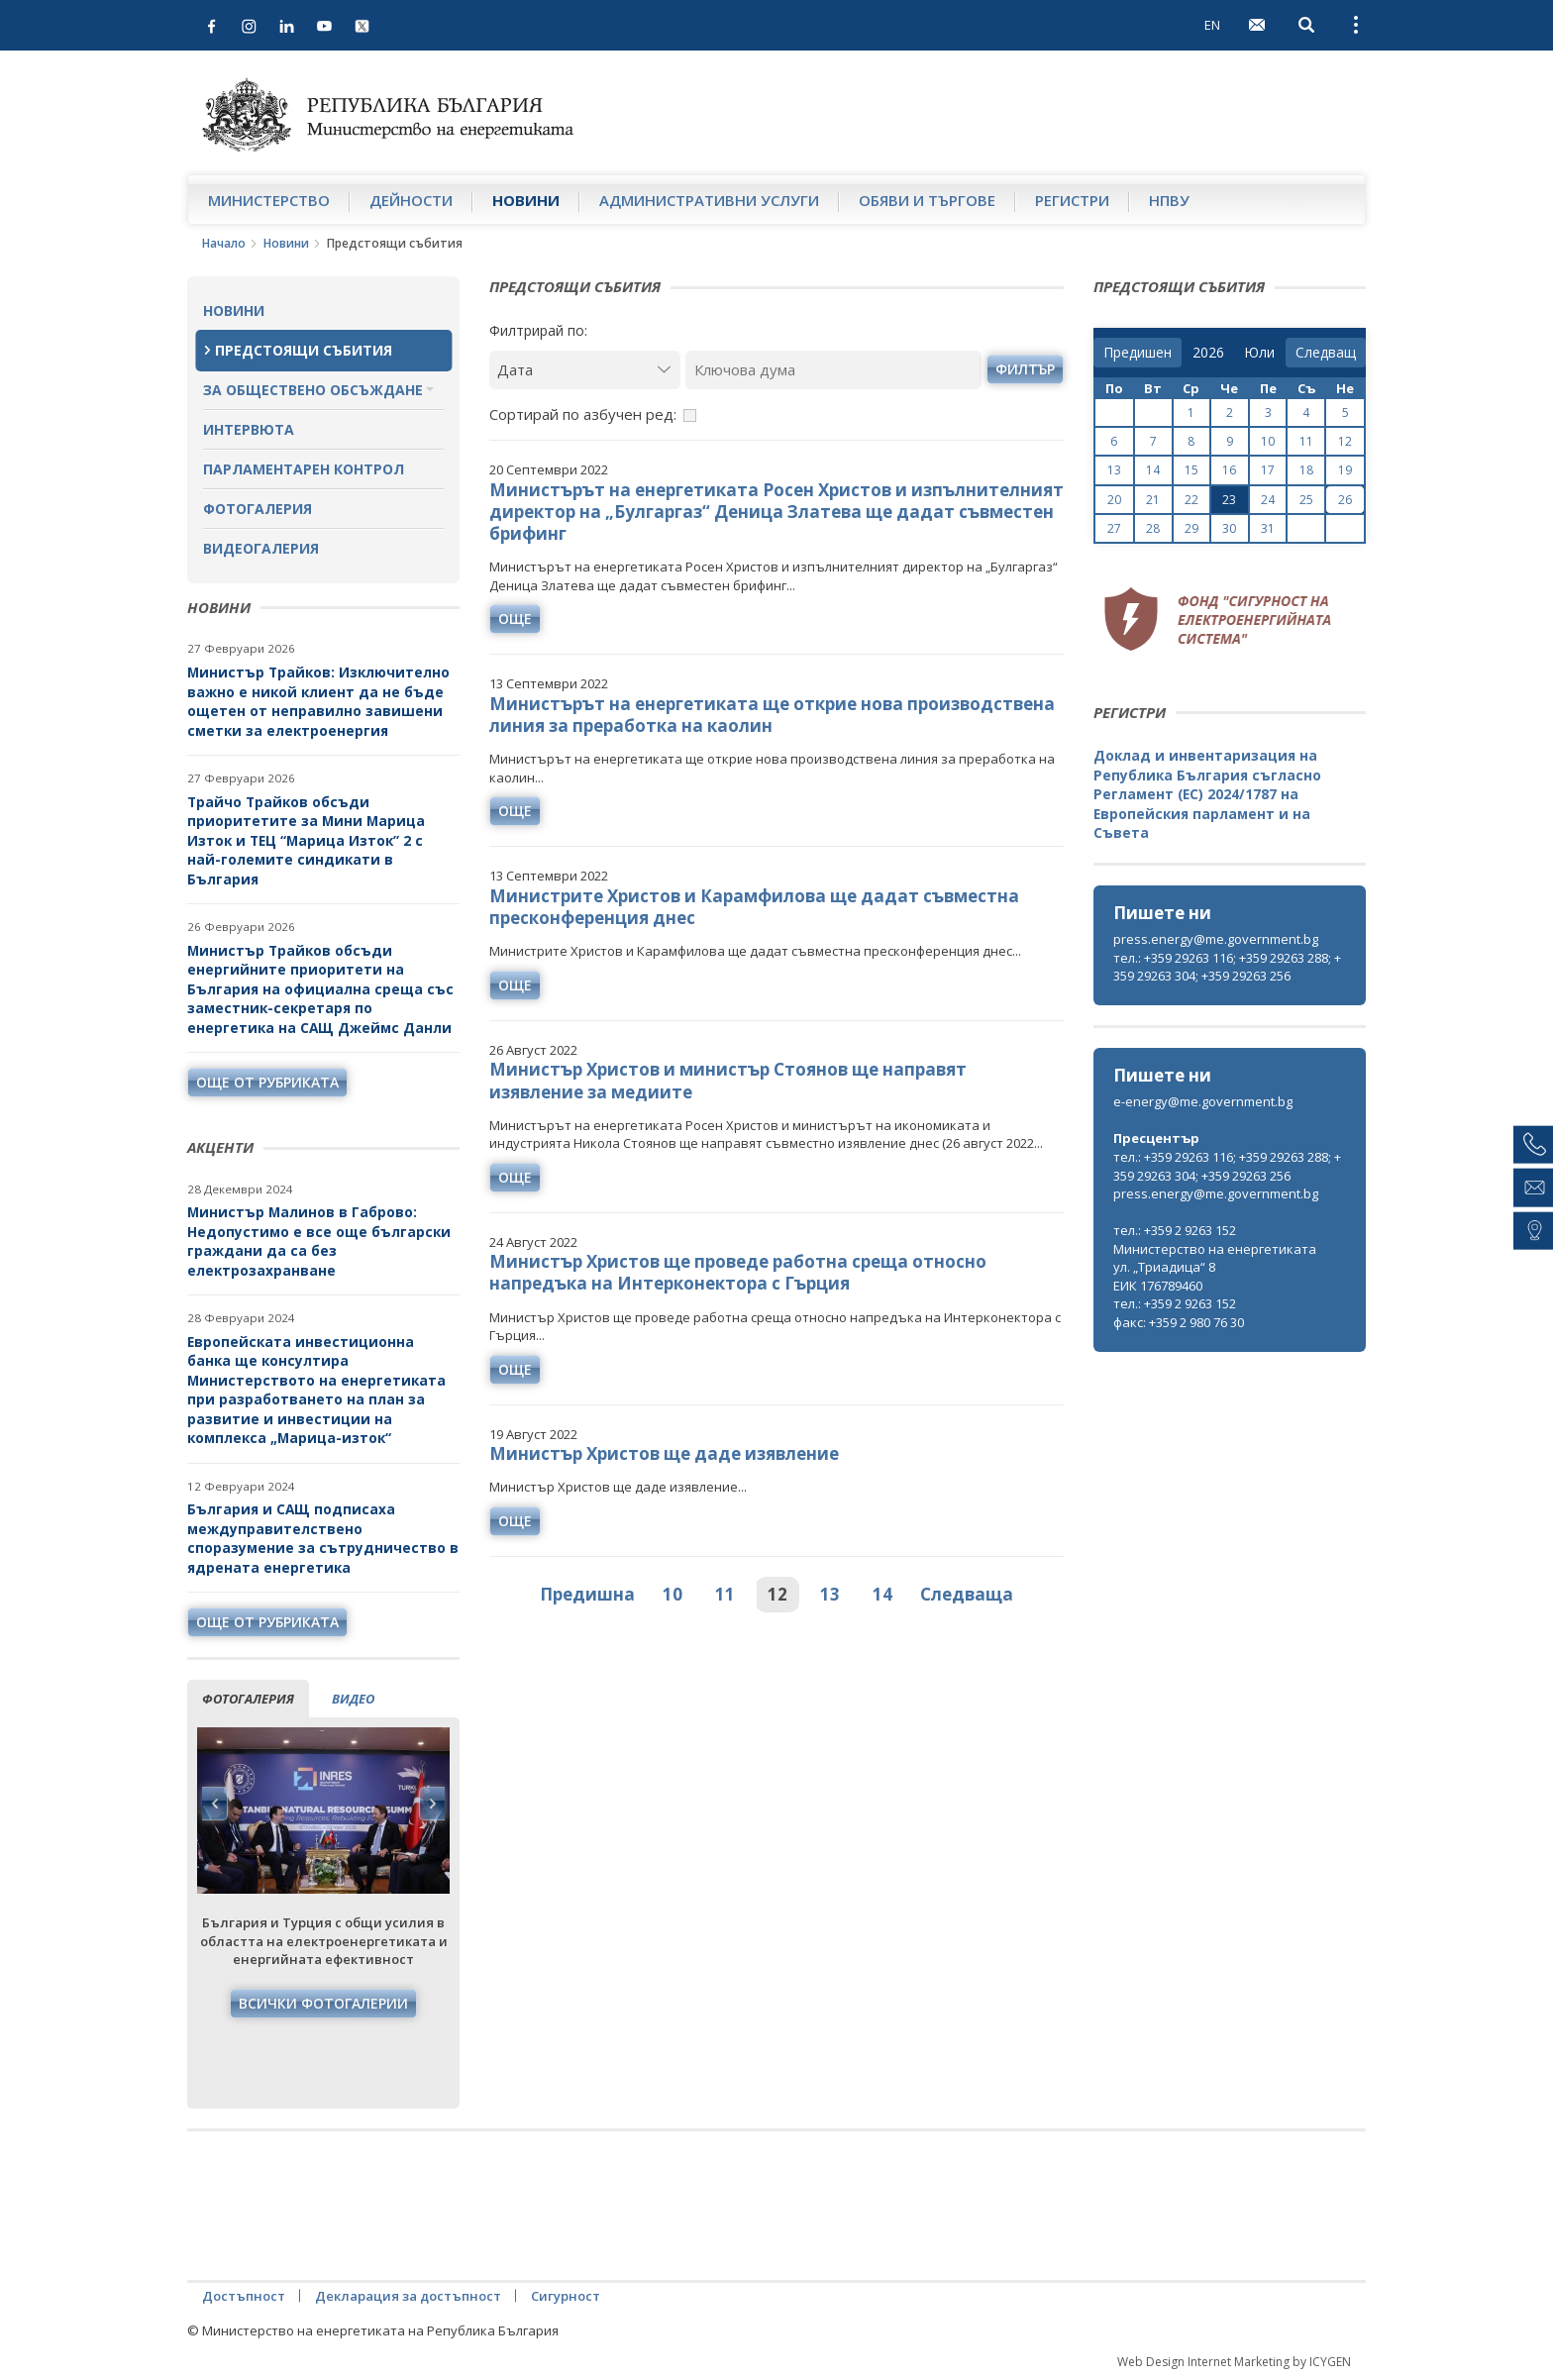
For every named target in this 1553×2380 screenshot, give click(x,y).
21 (1153, 499)
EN (1212, 25)
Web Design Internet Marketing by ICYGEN (1234, 2361)
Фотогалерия (257, 508)
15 (1191, 470)
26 (1345, 499)
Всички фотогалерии (323, 2003)
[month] (1259, 352)
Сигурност (565, 2296)
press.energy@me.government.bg (1215, 939)
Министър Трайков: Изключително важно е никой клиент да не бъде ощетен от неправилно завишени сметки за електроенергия (318, 701)
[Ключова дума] (833, 370)
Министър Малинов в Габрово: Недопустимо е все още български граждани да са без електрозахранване (319, 1241)
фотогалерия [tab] (248, 1698)
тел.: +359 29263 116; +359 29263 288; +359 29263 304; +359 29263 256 (1227, 967)
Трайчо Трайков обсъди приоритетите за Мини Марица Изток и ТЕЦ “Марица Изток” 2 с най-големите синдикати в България (306, 840)
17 (1268, 470)
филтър (1025, 369)
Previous (215, 1803)
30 (1229, 528)
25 (1306, 499)
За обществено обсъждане (313, 389)
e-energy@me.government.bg (1203, 1101)
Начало (224, 243)
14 (882, 1594)
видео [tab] (353, 1698)
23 (1229, 499)
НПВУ (1169, 200)
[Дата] (584, 370)
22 (1191, 499)
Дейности (411, 200)
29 (1191, 528)
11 (725, 1594)
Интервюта (248, 429)
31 (1268, 528)
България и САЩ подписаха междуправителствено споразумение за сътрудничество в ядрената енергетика (323, 1538)
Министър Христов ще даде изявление (664, 1453)
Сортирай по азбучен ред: (582, 414)
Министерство (269, 200)
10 (672, 1594)
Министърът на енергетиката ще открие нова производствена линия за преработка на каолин (772, 714)
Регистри (1072, 200)
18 (1306, 470)
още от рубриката (267, 1082)
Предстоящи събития (303, 350)
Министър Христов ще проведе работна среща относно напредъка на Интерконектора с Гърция (737, 1272)
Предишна (587, 1594)
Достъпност (243, 2296)
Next (432, 1803)
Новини (526, 200)
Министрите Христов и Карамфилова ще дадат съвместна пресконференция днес (754, 906)
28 (1153, 528)
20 (1114, 499)
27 (1114, 528)
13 (830, 1594)
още (515, 618)
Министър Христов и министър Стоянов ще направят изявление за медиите (728, 1080)
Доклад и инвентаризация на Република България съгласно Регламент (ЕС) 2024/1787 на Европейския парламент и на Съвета (1207, 794)
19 (1345, 470)
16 (1229, 470)
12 (777, 1594)
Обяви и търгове (927, 200)
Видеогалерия (261, 548)
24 (1268, 499)
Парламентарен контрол (303, 469)
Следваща (966, 1594)
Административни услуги (709, 200)
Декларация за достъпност (408, 2296)
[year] (1208, 352)
